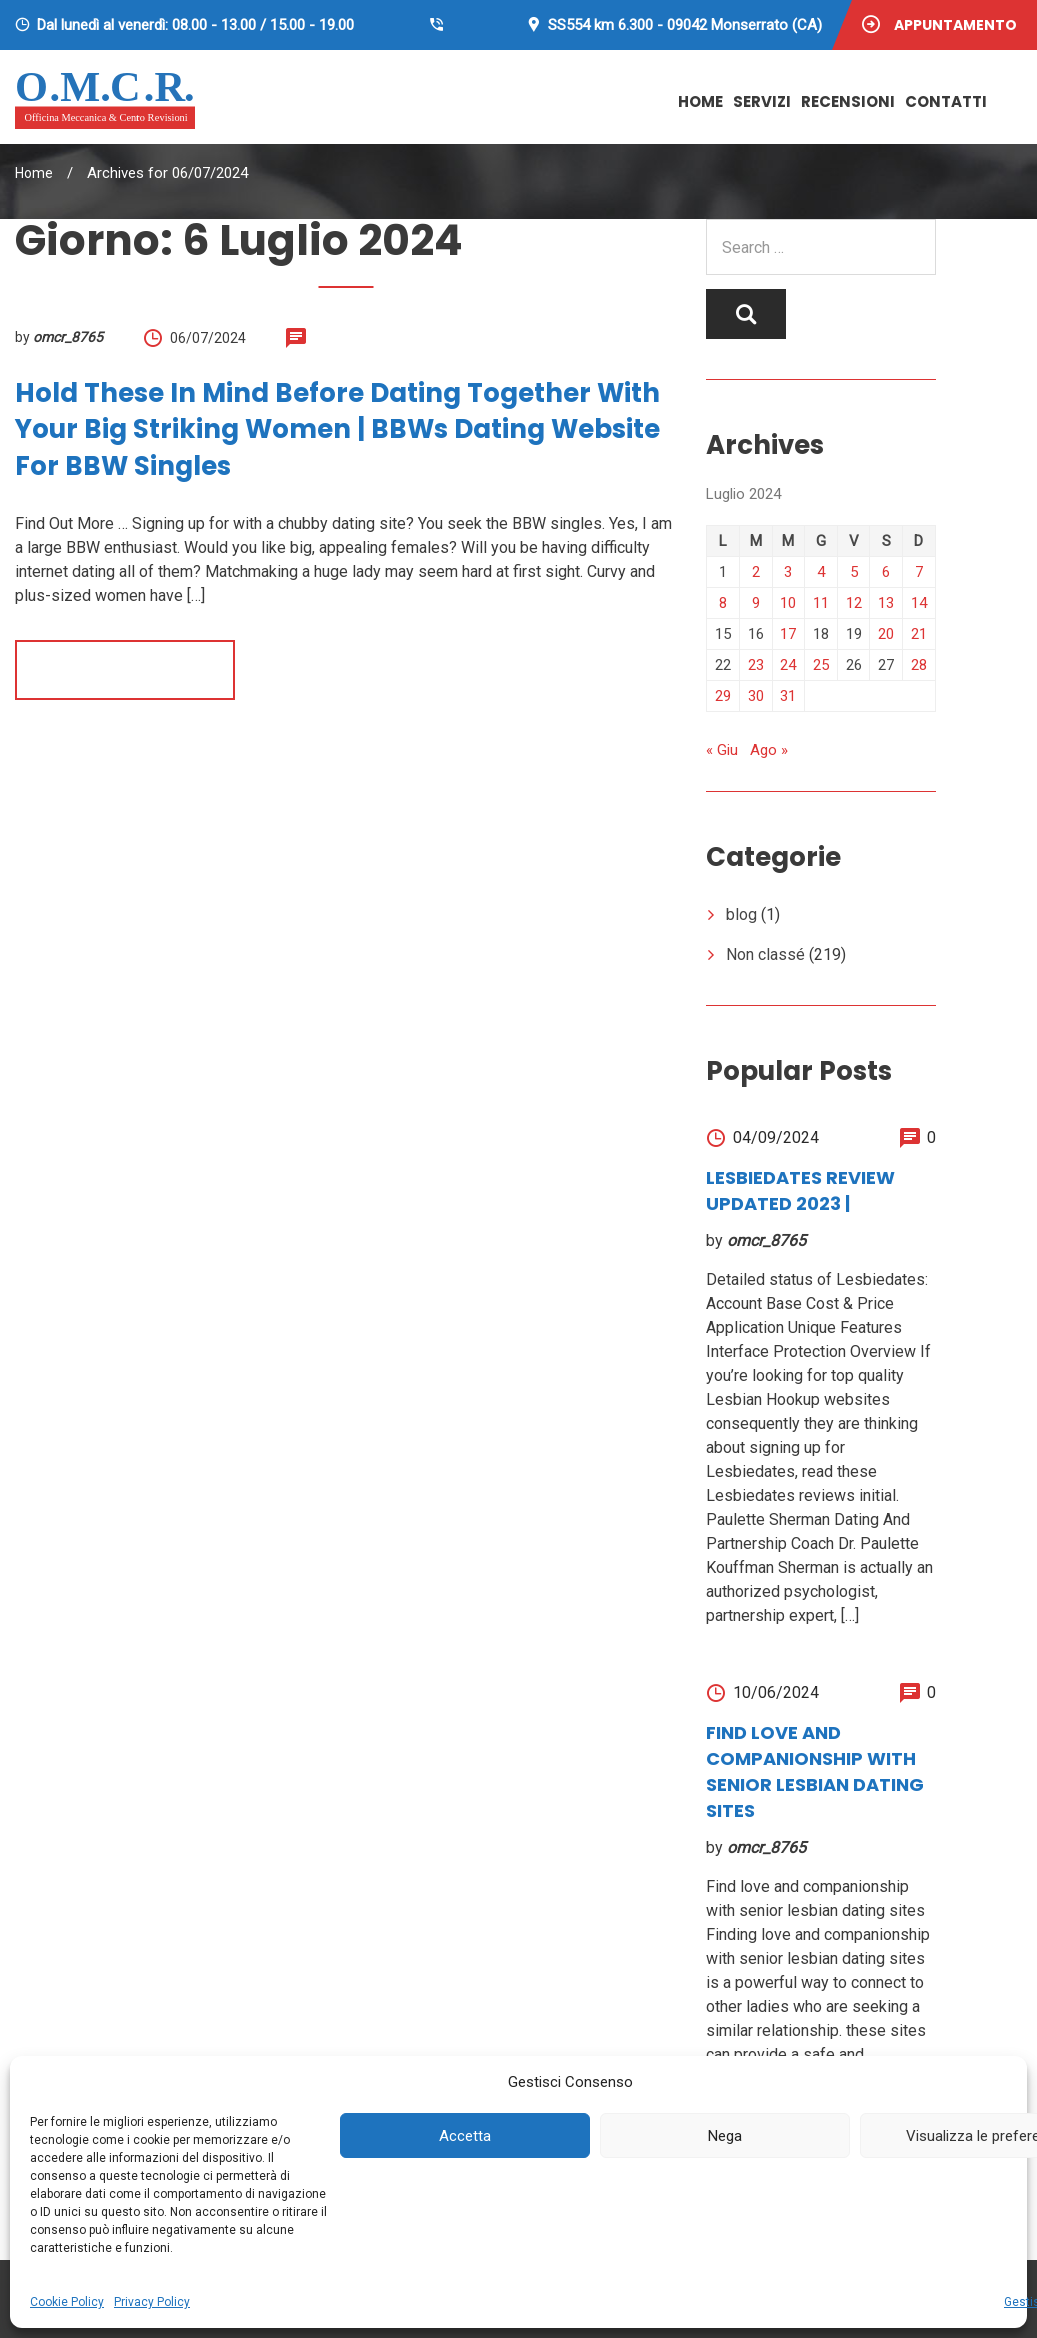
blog (741, 914)
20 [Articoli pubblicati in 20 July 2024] (886, 634)
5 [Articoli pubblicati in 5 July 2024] (854, 572)
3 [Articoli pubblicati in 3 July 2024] (788, 572)
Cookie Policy (67, 2302)
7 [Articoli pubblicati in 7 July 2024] (919, 572)
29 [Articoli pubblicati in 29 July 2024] (723, 696)
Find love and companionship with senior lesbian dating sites (815, 1771)
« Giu (722, 750)
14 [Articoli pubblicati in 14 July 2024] (919, 603)
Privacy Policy (152, 2302)
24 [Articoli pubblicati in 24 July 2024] (788, 665)
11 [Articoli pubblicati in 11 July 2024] (821, 603)
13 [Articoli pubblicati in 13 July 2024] (886, 603)
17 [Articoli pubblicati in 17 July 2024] (788, 634)
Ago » (769, 750)
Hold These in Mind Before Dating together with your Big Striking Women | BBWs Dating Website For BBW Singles (337, 429)
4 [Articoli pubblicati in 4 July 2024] (821, 572)
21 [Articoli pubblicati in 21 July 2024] (919, 634)
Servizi (762, 101)
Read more (125, 669)
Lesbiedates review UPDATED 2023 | (800, 1190)
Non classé (765, 954)
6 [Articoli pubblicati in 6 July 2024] (886, 572)
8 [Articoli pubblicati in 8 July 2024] (723, 603)
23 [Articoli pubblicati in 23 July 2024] (756, 665)
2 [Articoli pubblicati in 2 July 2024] (756, 572)
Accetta (465, 2136)
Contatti (946, 101)
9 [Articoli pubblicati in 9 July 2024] (756, 603)
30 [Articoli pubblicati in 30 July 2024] (756, 696)
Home (700, 101)
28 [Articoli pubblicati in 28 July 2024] (919, 665)
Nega (725, 2136)
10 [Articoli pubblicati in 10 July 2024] (788, 603)
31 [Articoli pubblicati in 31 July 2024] (788, 696)
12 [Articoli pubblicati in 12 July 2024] (854, 603)
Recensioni (848, 101)
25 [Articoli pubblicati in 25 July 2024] (821, 665)
